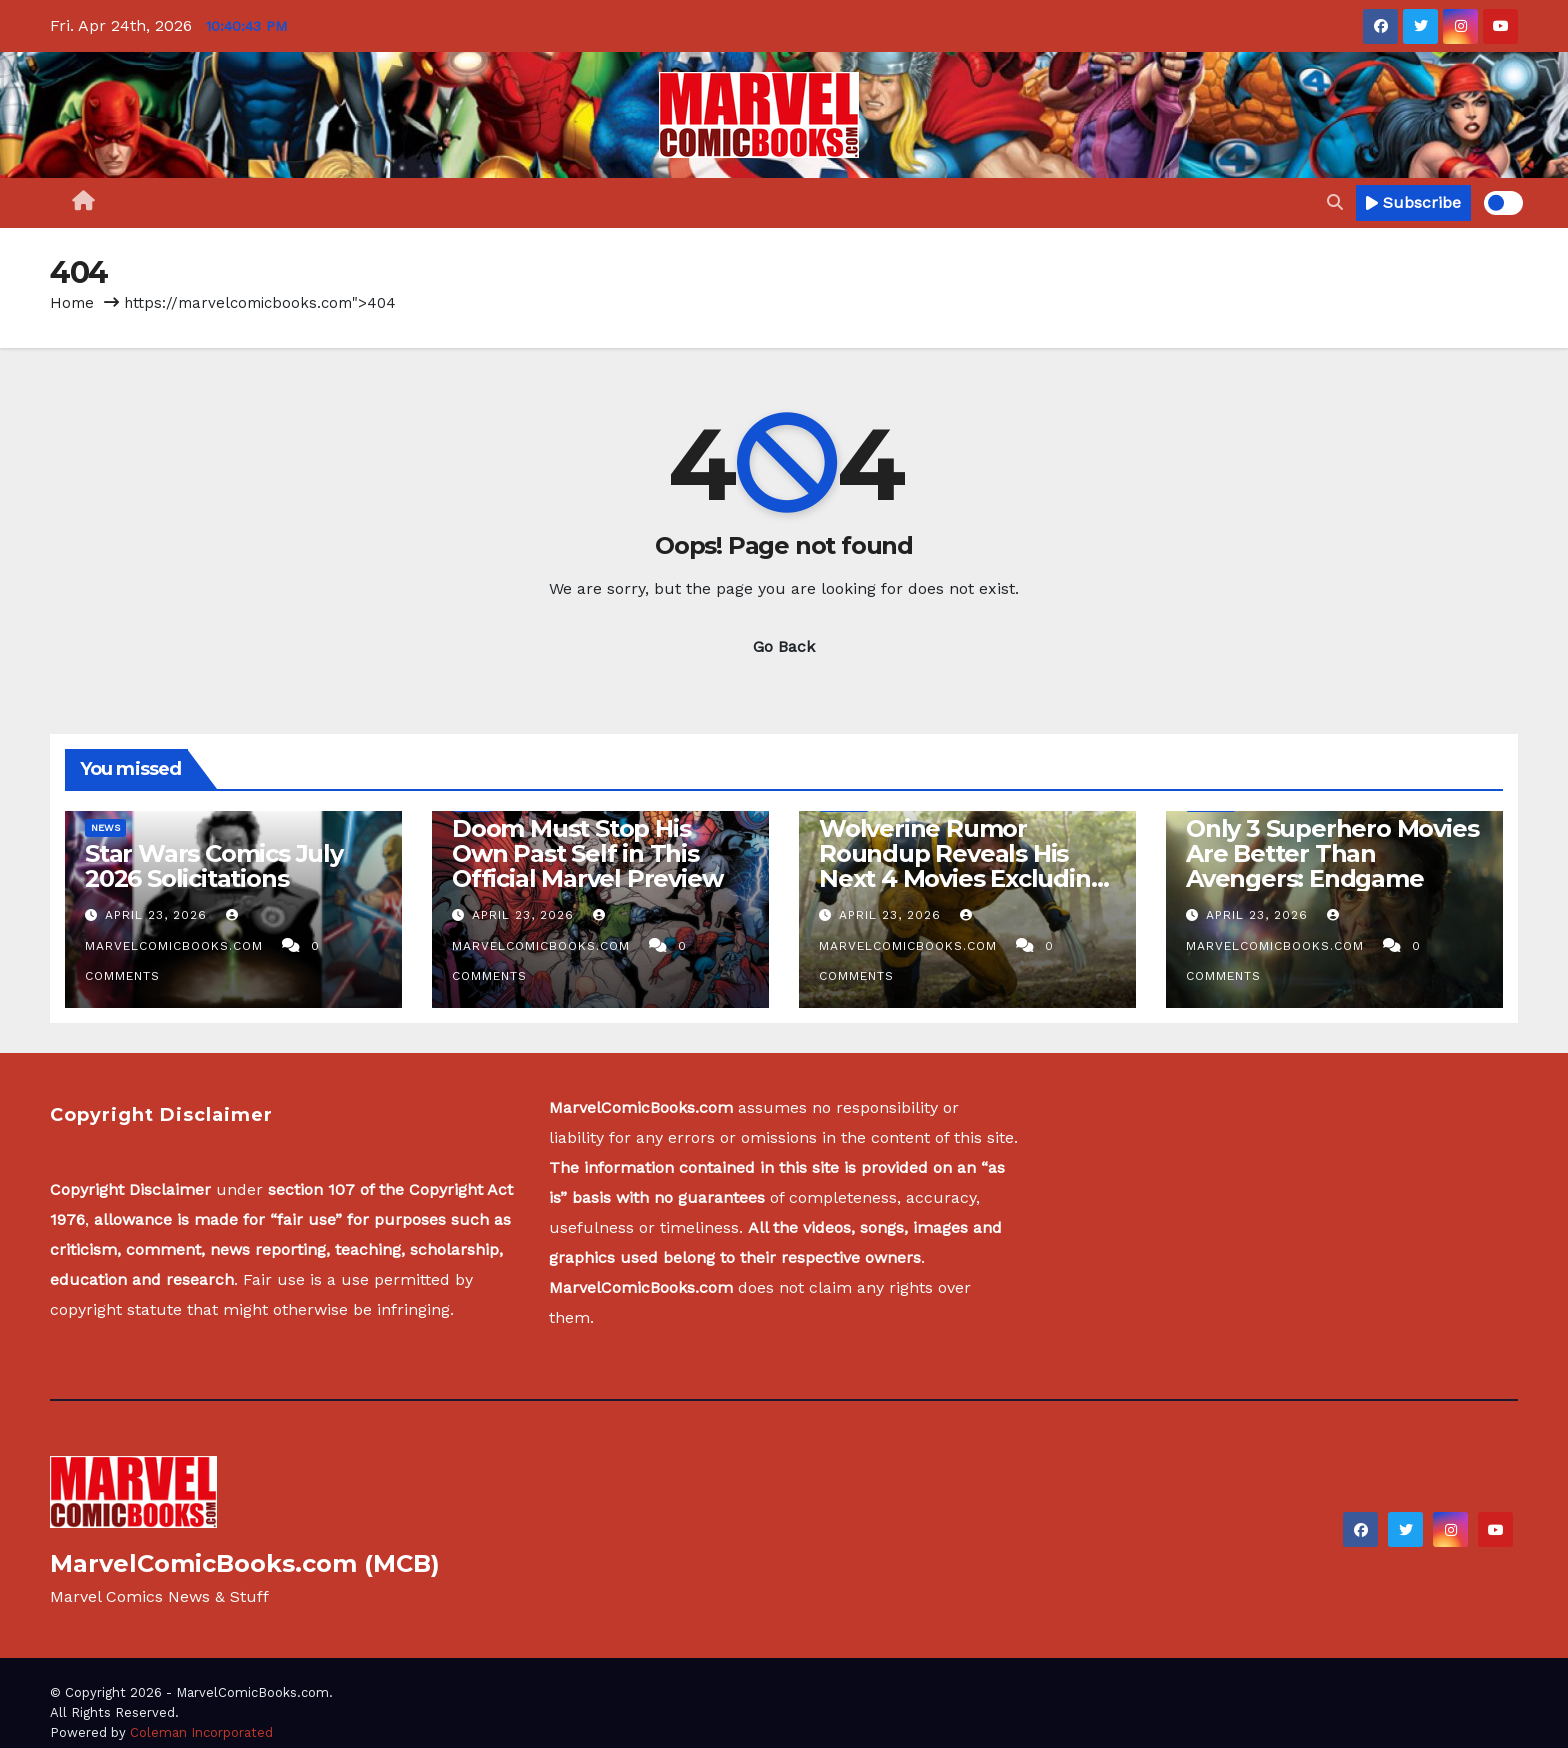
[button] (1335, 202)
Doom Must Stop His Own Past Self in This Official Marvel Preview (587, 853)
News (105, 827)
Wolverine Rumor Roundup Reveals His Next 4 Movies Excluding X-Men (962, 866)
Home (72, 303)
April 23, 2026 (158, 915)
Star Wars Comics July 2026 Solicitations (214, 866)
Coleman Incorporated (201, 1732)
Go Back (784, 646)
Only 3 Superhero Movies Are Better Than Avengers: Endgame (1332, 853)
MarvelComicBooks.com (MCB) (245, 1563)
